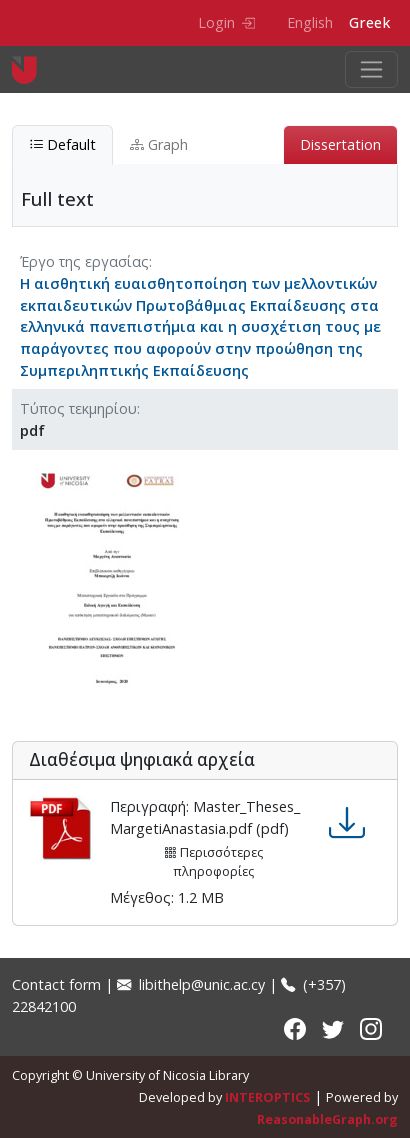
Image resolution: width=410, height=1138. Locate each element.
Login (226, 22)
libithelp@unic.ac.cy (191, 984)
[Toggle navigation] (371, 69)
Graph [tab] (159, 144)
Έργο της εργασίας (84, 261)
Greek (369, 22)
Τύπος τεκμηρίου (78, 408)
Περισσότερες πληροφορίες (213, 862)
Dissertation (340, 144)
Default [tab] (62, 144)
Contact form (56, 984)
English (310, 22)
